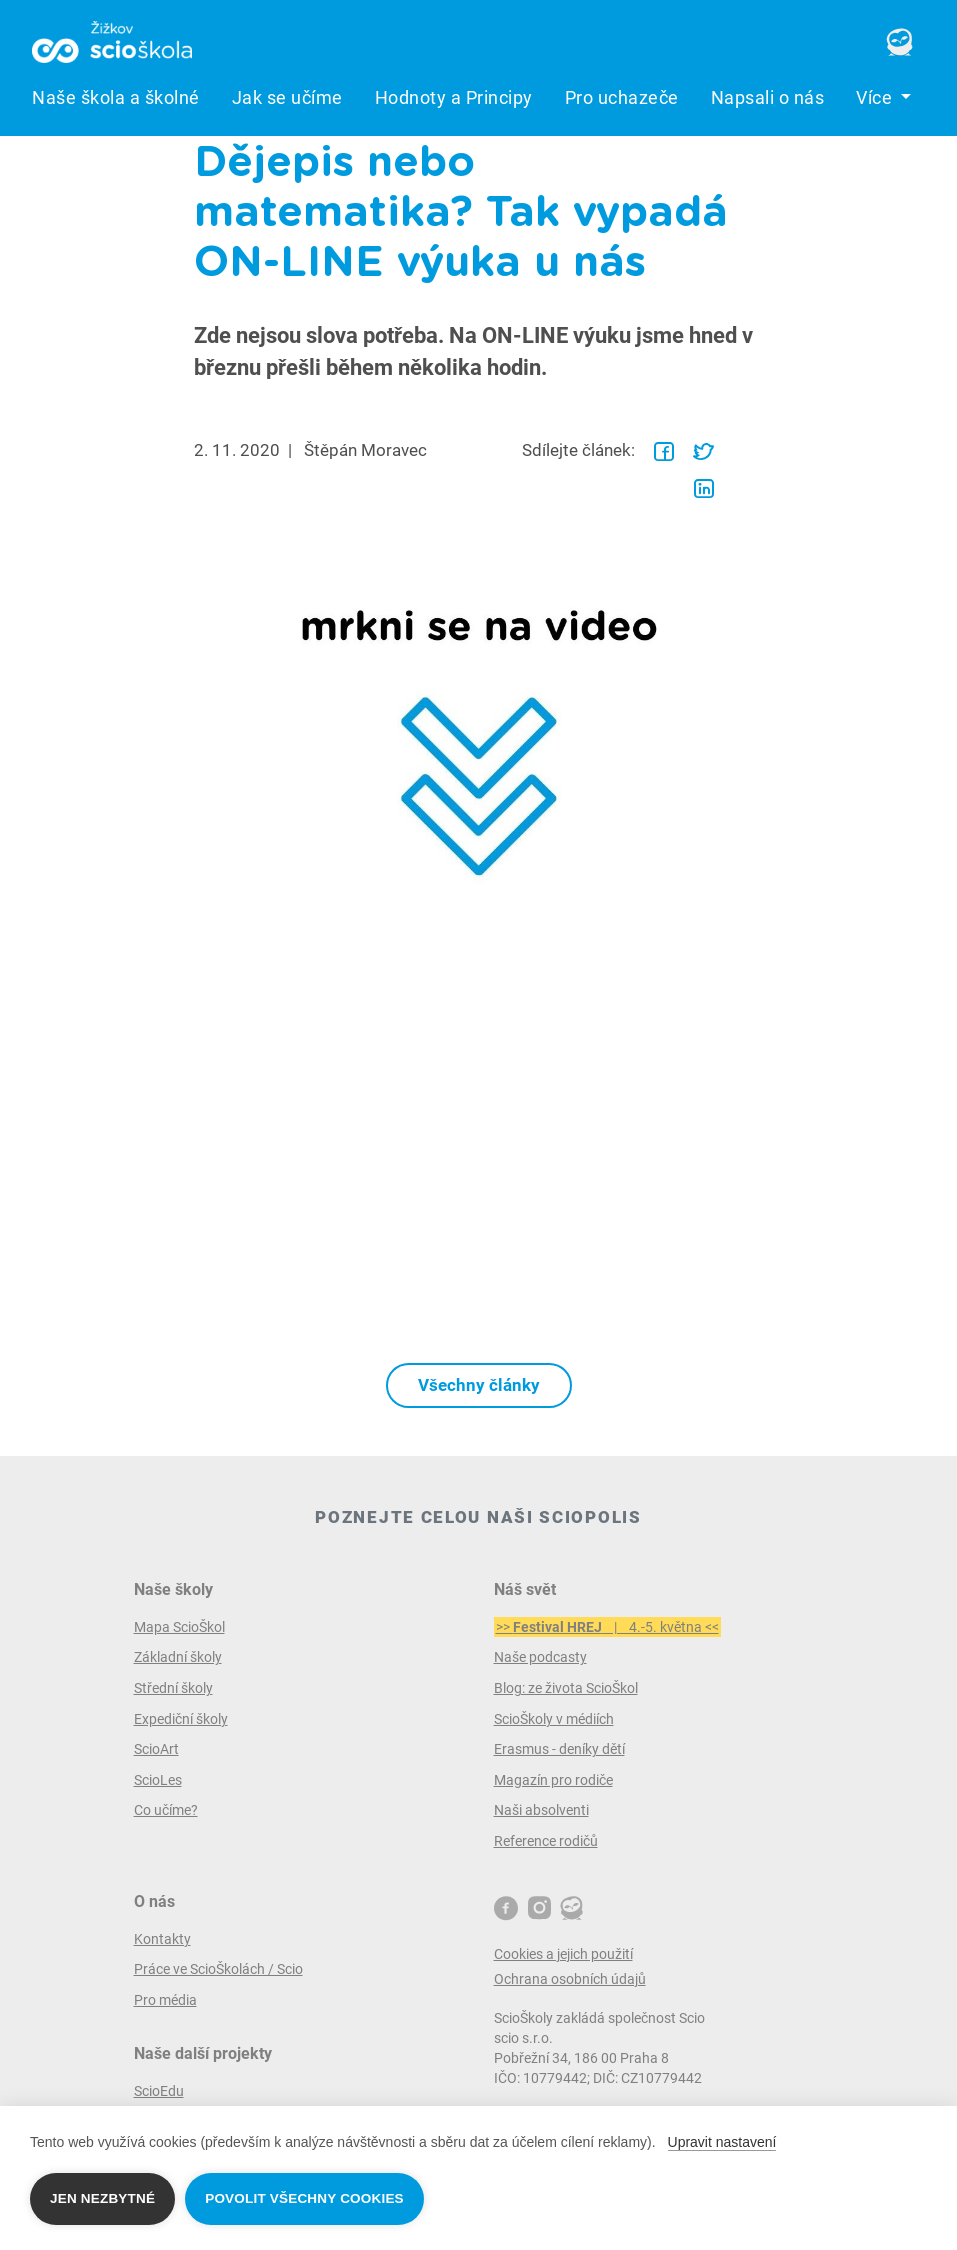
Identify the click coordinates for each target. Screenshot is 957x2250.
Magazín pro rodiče (553, 1780)
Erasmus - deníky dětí (559, 1749)
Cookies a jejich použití (563, 1954)
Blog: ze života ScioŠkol (566, 1688)
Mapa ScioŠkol (179, 1627)
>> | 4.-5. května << (607, 1627)
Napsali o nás (768, 98)
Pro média (165, 2000)
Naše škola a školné (116, 98)
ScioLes (158, 1780)
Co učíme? (166, 1810)
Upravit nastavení (722, 2142)
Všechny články (479, 1385)
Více (876, 98)
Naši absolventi (541, 1810)
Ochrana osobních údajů (570, 1979)
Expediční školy (181, 1719)
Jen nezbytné (102, 2198)
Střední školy (173, 1688)
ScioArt (156, 1749)
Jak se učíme (287, 98)
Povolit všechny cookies (304, 2198)
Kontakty (162, 1939)
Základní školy (178, 1657)
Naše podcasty (540, 1657)
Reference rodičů (546, 1841)
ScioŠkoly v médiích (554, 1719)
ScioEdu (159, 2091)
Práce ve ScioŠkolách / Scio (218, 1969)
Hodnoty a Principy (454, 98)
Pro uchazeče (622, 98)
